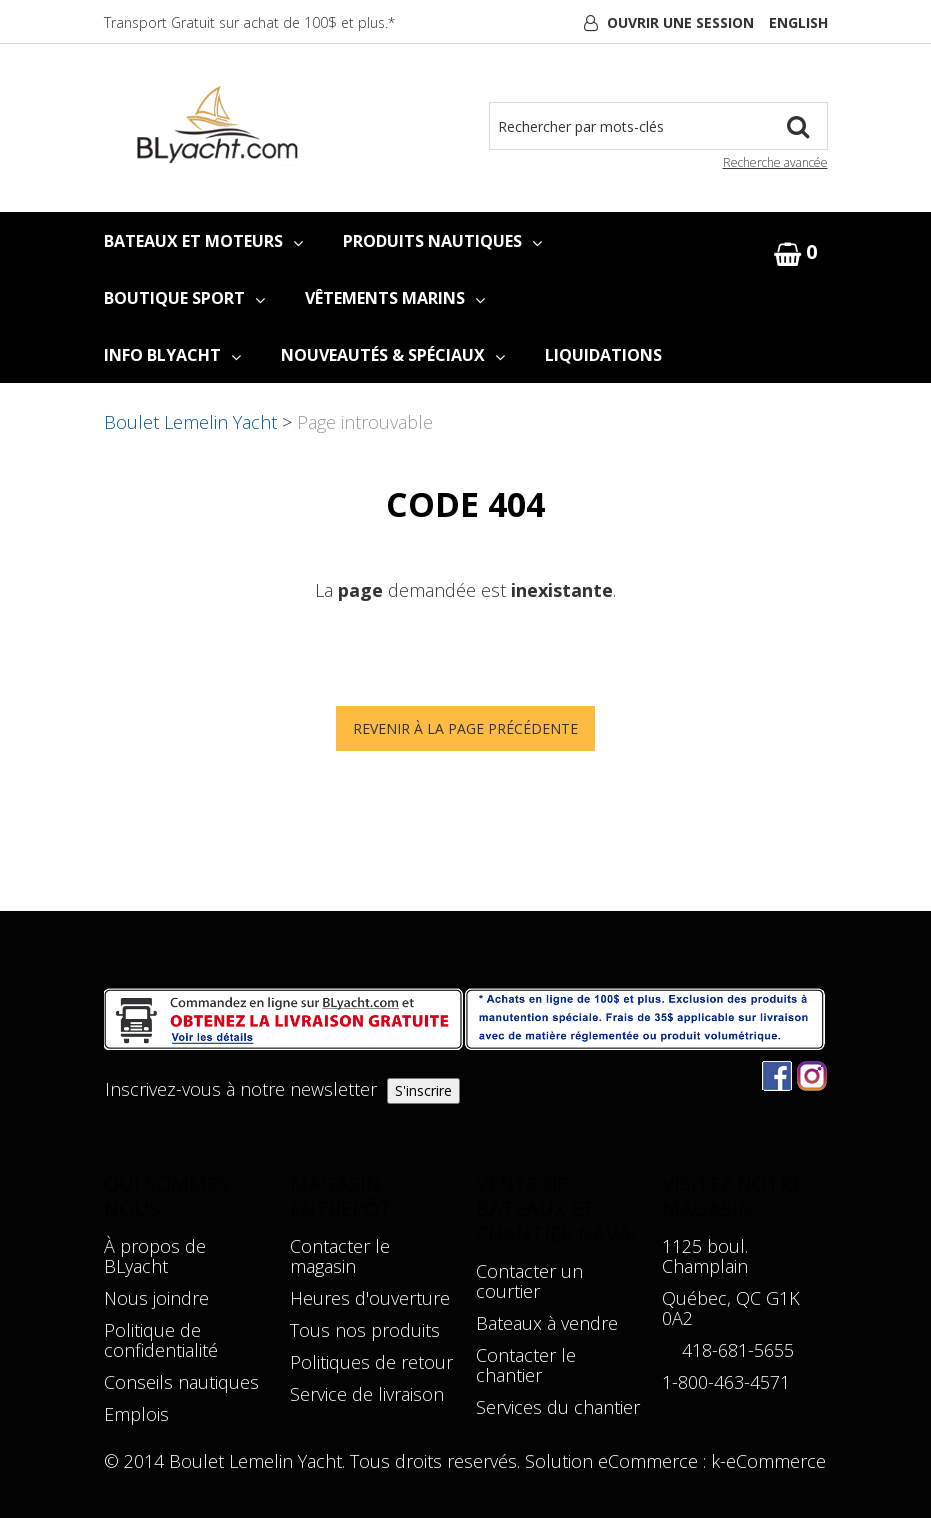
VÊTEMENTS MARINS (395, 298)
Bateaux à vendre (547, 1323)
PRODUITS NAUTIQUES (442, 241)
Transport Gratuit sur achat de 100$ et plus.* (249, 22)
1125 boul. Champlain (705, 1256)
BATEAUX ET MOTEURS (203, 241)
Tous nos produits (365, 1330)
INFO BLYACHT (172, 355)
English (798, 22)
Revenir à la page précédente (465, 728)
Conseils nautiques (181, 1382)
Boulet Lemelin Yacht (190, 422)
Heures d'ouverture (370, 1298)
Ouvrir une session (680, 22)
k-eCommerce (768, 1461)
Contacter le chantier (526, 1365)
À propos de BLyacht (155, 1256)
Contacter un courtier (529, 1281)
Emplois (136, 1414)
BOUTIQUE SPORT (184, 298)
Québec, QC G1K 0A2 (731, 1308)
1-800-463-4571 (726, 1382)
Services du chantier (558, 1407)
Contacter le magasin (340, 1256)
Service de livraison (367, 1394)
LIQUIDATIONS (603, 355)
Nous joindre (156, 1298)
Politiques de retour (371, 1362)
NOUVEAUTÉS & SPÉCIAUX (393, 355)
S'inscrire (423, 1090)
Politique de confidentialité (161, 1340)
